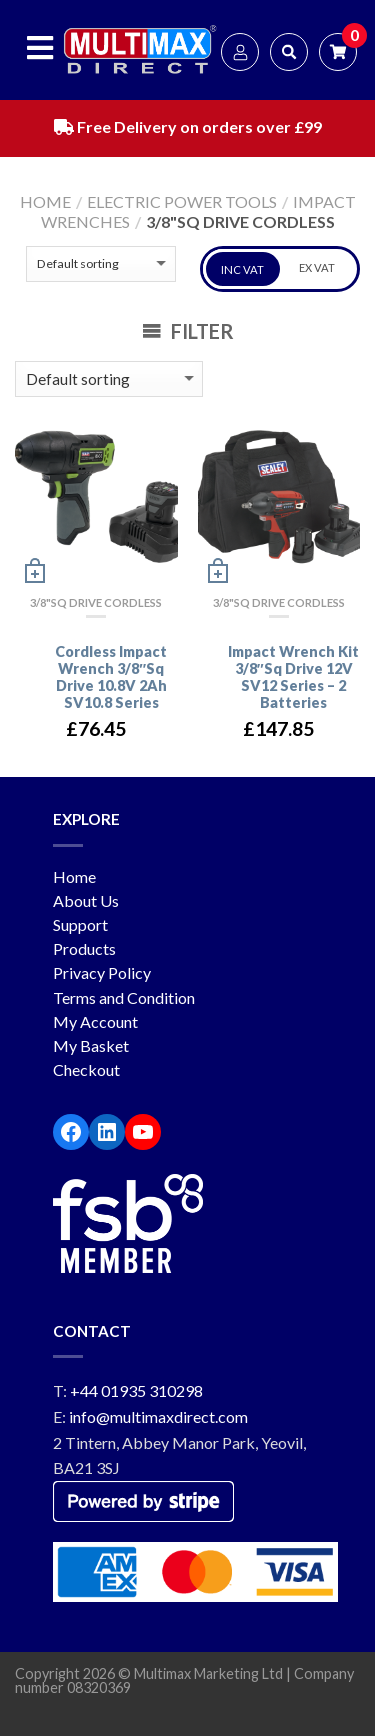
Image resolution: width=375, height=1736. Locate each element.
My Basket (91, 1045)
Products (84, 948)
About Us (86, 900)
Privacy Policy (102, 972)
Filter (188, 331)
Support (80, 924)
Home (45, 201)
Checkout (86, 1069)
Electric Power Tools (182, 201)
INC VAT (242, 269)
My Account (95, 1021)
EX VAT (317, 267)
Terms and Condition (124, 997)
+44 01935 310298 (136, 1390)
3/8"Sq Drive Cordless (96, 602)
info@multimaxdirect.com (158, 1416)
